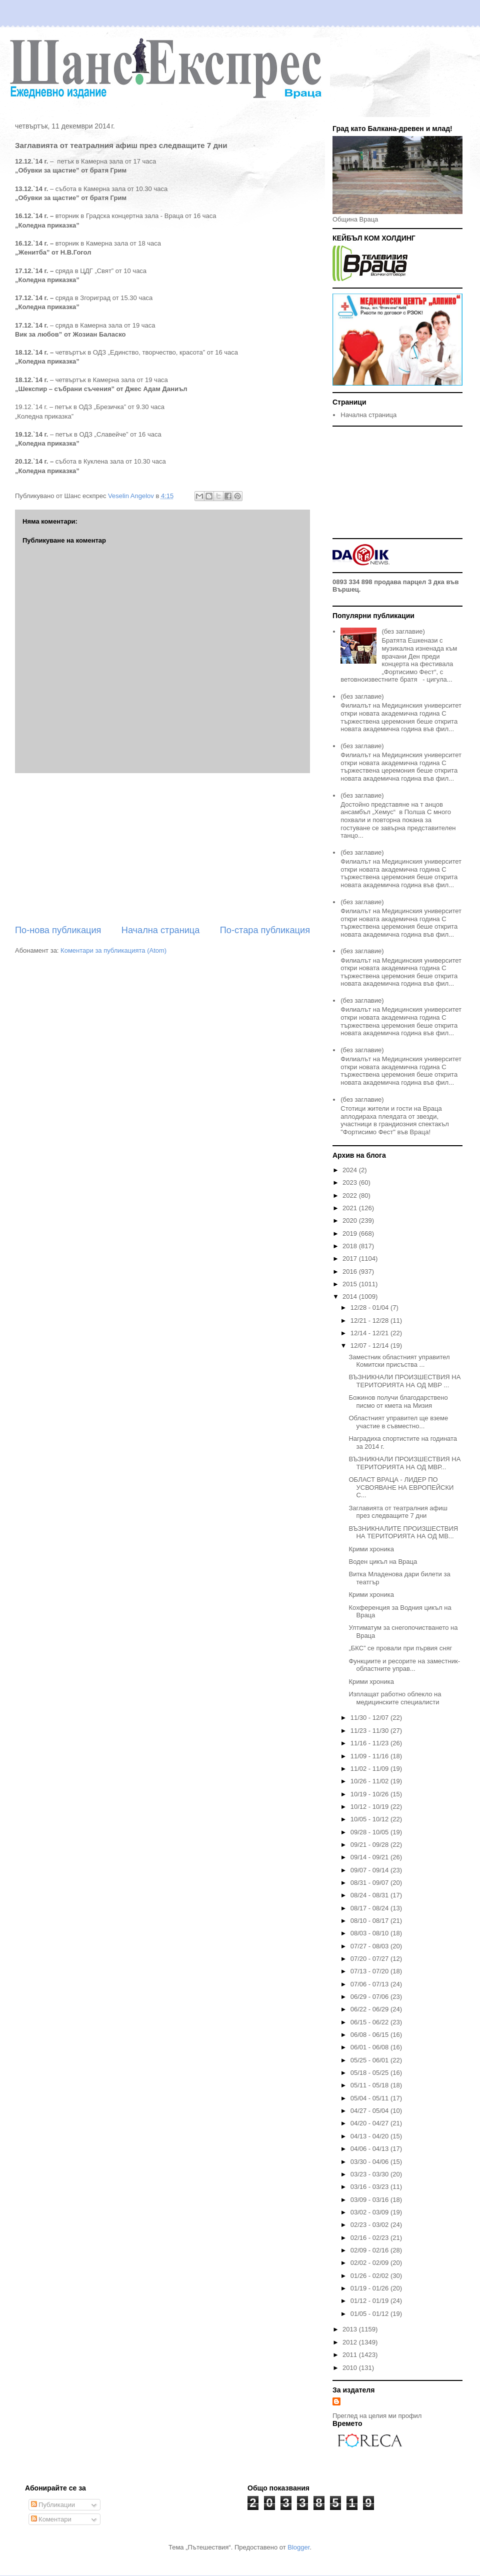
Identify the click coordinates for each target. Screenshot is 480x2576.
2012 (350, 2342)
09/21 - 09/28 (370, 1844)
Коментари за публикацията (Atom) (113, 950)
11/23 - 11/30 (370, 1730)
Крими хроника (371, 1549)
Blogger (299, 2547)
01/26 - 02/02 (370, 2275)
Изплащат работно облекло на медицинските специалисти (394, 1698)
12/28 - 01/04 (370, 1307)
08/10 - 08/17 (370, 1920)
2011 (350, 2354)
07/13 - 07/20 (370, 1971)
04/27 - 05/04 (370, 2110)
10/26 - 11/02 (370, 1781)
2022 (350, 1195)
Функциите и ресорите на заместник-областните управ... (404, 1665)
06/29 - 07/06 (370, 1996)
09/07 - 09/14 (370, 1870)
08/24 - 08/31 (370, 1895)
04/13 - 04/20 (370, 2136)
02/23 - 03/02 (370, 2224)
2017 (350, 1258)
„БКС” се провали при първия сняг (400, 1648)
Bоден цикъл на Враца (382, 1561)
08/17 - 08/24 (370, 1908)
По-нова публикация (58, 930)
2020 (350, 1220)
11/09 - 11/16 (370, 1756)
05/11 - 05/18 (370, 2085)
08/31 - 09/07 (370, 1882)
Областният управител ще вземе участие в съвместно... (398, 1422)
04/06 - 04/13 (370, 2148)
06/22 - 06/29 (370, 2009)
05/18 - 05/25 (370, 2072)
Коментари (51, 2519)
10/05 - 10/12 (370, 1819)
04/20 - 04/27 (370, 2123)
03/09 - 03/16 (370, 2199)
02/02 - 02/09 (370, 2262)
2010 (350, 2367)
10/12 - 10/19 (370, 1806)
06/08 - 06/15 (370, 2034)
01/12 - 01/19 (370, 2300)
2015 (350, 1284)
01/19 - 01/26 (370, 2288)
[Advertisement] (163, 848)
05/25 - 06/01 (370, 2060)
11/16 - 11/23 (370, 1743)
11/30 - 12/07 (370, 1717)
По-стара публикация (265, 930)
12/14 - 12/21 (370, 1333)
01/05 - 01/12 (370, 2313)
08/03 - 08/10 (370, 1933)
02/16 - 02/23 (370, 2237)
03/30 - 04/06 (370, 2161)
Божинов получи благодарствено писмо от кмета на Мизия (398, 1401)
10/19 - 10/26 (370, 1794)
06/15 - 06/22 (370, 2022)
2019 (350, 1233)
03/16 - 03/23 (370, 2186)
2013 (350, 2329)
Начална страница (161, 930)
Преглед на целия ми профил (377, 2415)
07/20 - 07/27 (370, 1958)
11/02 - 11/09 (370, 1768)
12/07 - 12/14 (370, 1345)
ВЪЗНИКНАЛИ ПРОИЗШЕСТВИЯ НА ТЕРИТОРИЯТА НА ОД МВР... (404, 1463)
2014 (350, 1296)
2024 (350, 1170)
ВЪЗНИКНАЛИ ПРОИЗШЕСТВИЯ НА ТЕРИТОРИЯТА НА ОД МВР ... (404, 1381)
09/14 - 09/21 (370, 1857)
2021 (350, 1208)
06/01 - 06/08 (370, 2047)
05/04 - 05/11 (370, 2098)
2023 (350, 1182)
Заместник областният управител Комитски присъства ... (399, 1361)
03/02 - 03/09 (370, 2212)
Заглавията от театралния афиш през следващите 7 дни (397, 1512)
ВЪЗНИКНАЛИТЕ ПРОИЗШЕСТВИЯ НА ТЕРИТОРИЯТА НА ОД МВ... (403, 1532)
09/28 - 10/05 (370, 1832)
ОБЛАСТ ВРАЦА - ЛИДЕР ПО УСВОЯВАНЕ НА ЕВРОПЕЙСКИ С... (401, 1487)
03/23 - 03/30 (370, 2174)
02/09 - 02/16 (370, 2250)
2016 (350, 1271)
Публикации (53, 2504)
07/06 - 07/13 (370, 1984)
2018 (350, 1246)
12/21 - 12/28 (370, 1320)
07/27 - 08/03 (370, 1946)
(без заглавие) (403, 631)
